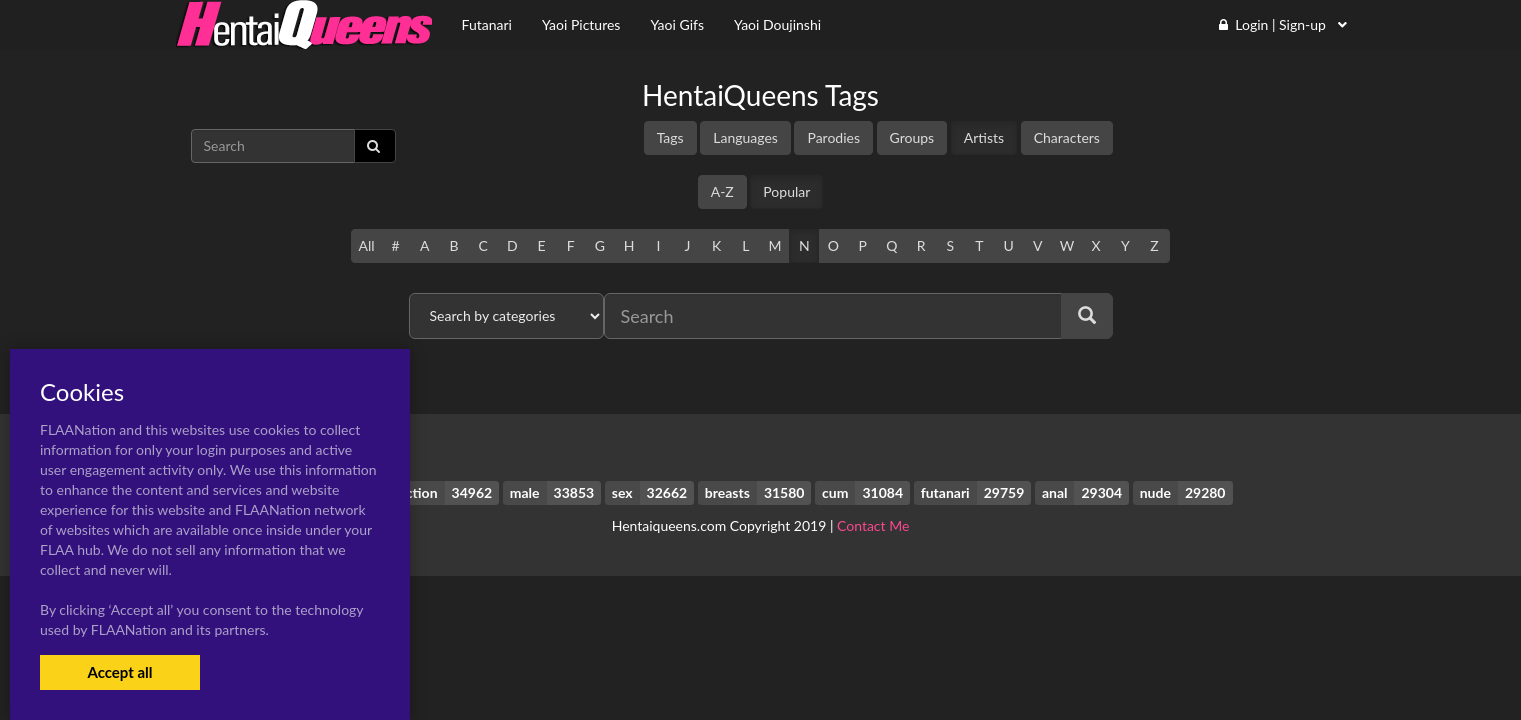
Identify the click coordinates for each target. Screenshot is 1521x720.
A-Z (722, 191)
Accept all (119, 672)
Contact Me (873, 525)
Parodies (833, 137)
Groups (912, 137)
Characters (1067, 137)
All (366, 245)
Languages (745, 137)
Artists (984, 137)
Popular (786, 191)
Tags (670, 137)
